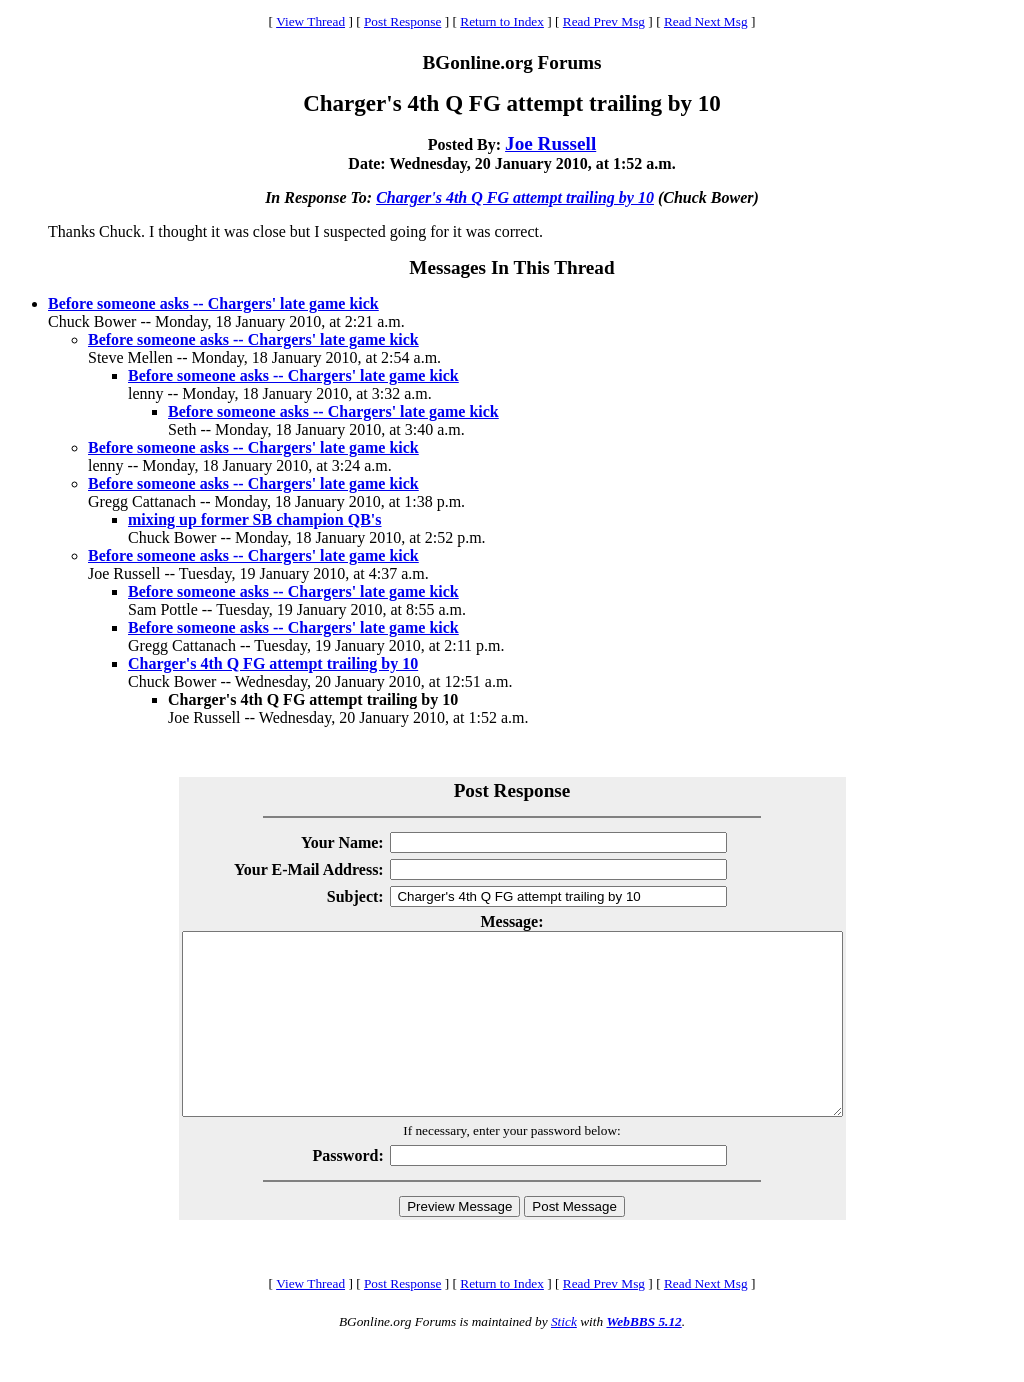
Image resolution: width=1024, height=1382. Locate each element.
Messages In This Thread (511, 267)
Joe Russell (550, 143)
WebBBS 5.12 (643, 1357)
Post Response (402, 21)
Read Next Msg (706, 21)
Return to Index (502, 21)
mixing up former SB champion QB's (255, 519)
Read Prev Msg (604, 21)
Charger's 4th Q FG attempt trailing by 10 (515, 197)
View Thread (310, 21)
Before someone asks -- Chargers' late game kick (213, 303)
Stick (564, 1357)
